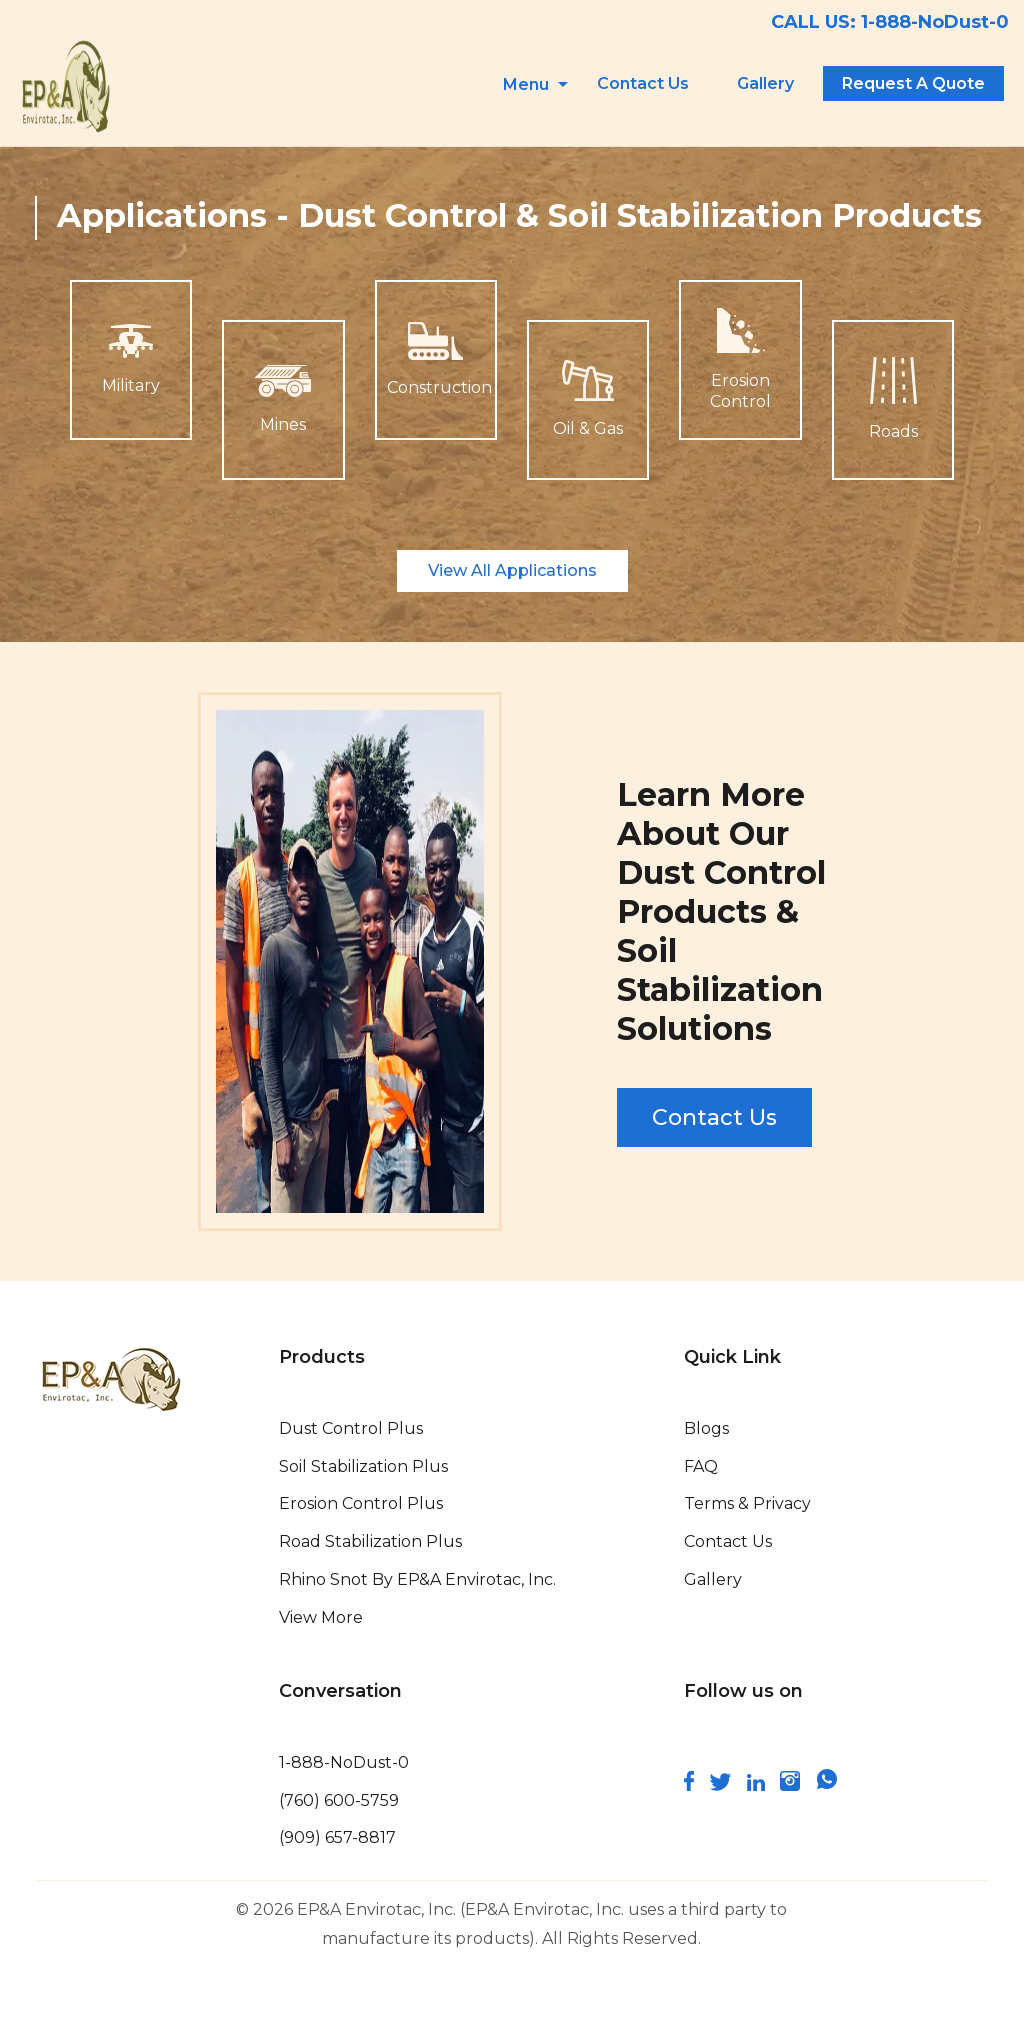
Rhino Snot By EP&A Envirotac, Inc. (417, 1579)
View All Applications (512, 570)
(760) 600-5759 (339, 1800)
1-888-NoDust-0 (344, 1762)
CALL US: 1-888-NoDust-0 (890, 22)
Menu (526, 84)
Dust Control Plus (351, 1428)
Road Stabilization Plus (370, 1541)
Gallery (765, 83)
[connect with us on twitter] (720, 1785)
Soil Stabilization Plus (363, 1466)
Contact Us (643, 83)
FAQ (701, 1466)
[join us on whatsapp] (827, 1785)
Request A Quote (913, 83)
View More (321, 1617)
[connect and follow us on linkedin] (756, 1785)
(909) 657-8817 (337, 1837)
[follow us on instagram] (790, 1785)
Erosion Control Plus (361, 1503)
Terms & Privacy (747, 1503)
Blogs (706, 1428)
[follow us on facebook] (689, 1785)
